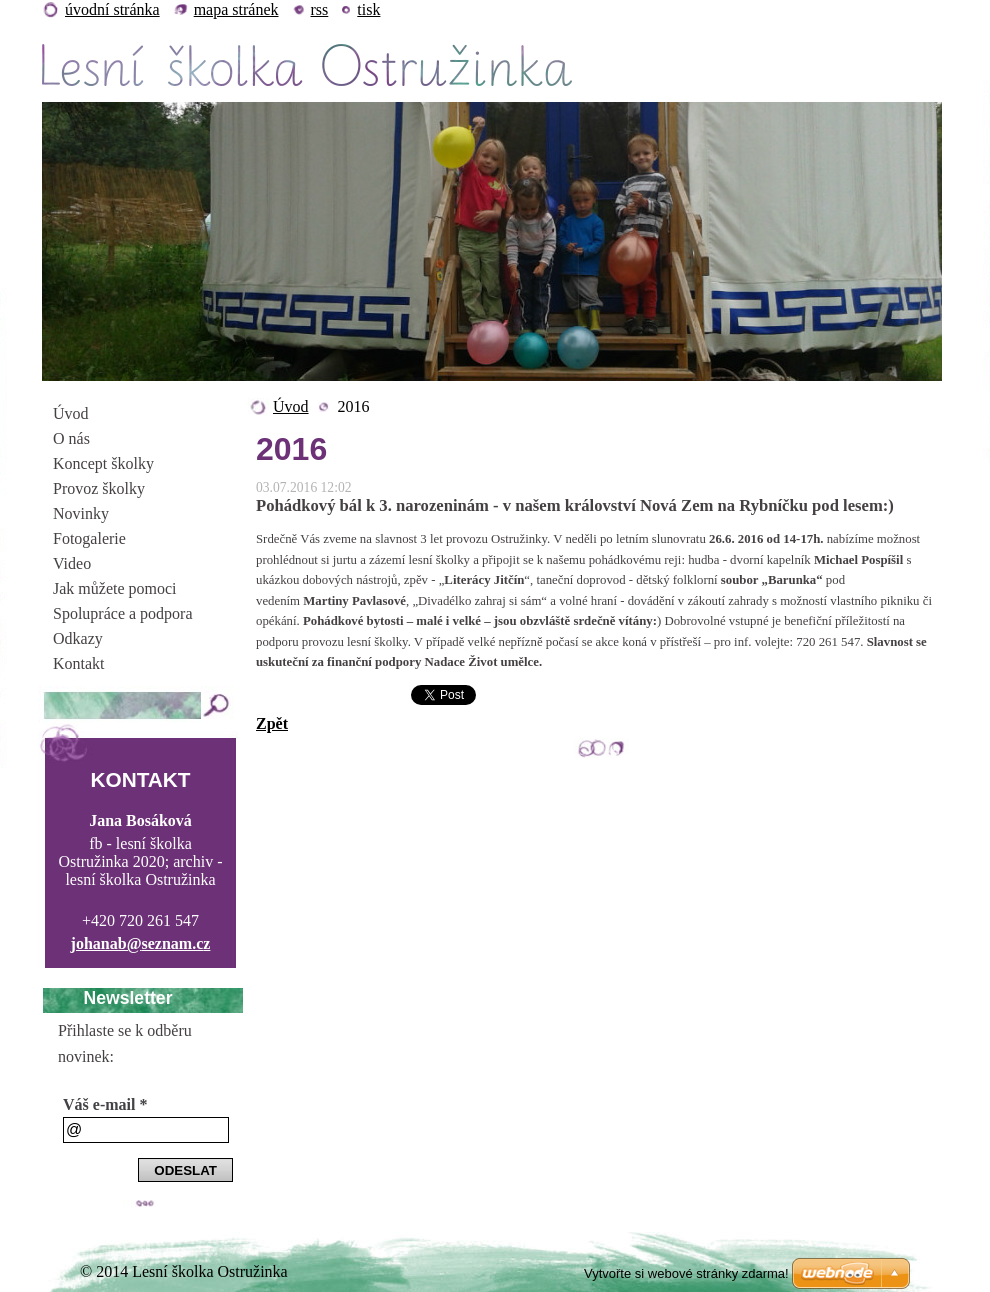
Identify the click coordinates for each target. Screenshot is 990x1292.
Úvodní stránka (112, 9)
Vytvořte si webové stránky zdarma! (686, 1273)
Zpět (272, 723)
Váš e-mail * (105, 1104)
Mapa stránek (236, 9)
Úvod (291, 406)
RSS (320, 9)
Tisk (368, 9)
